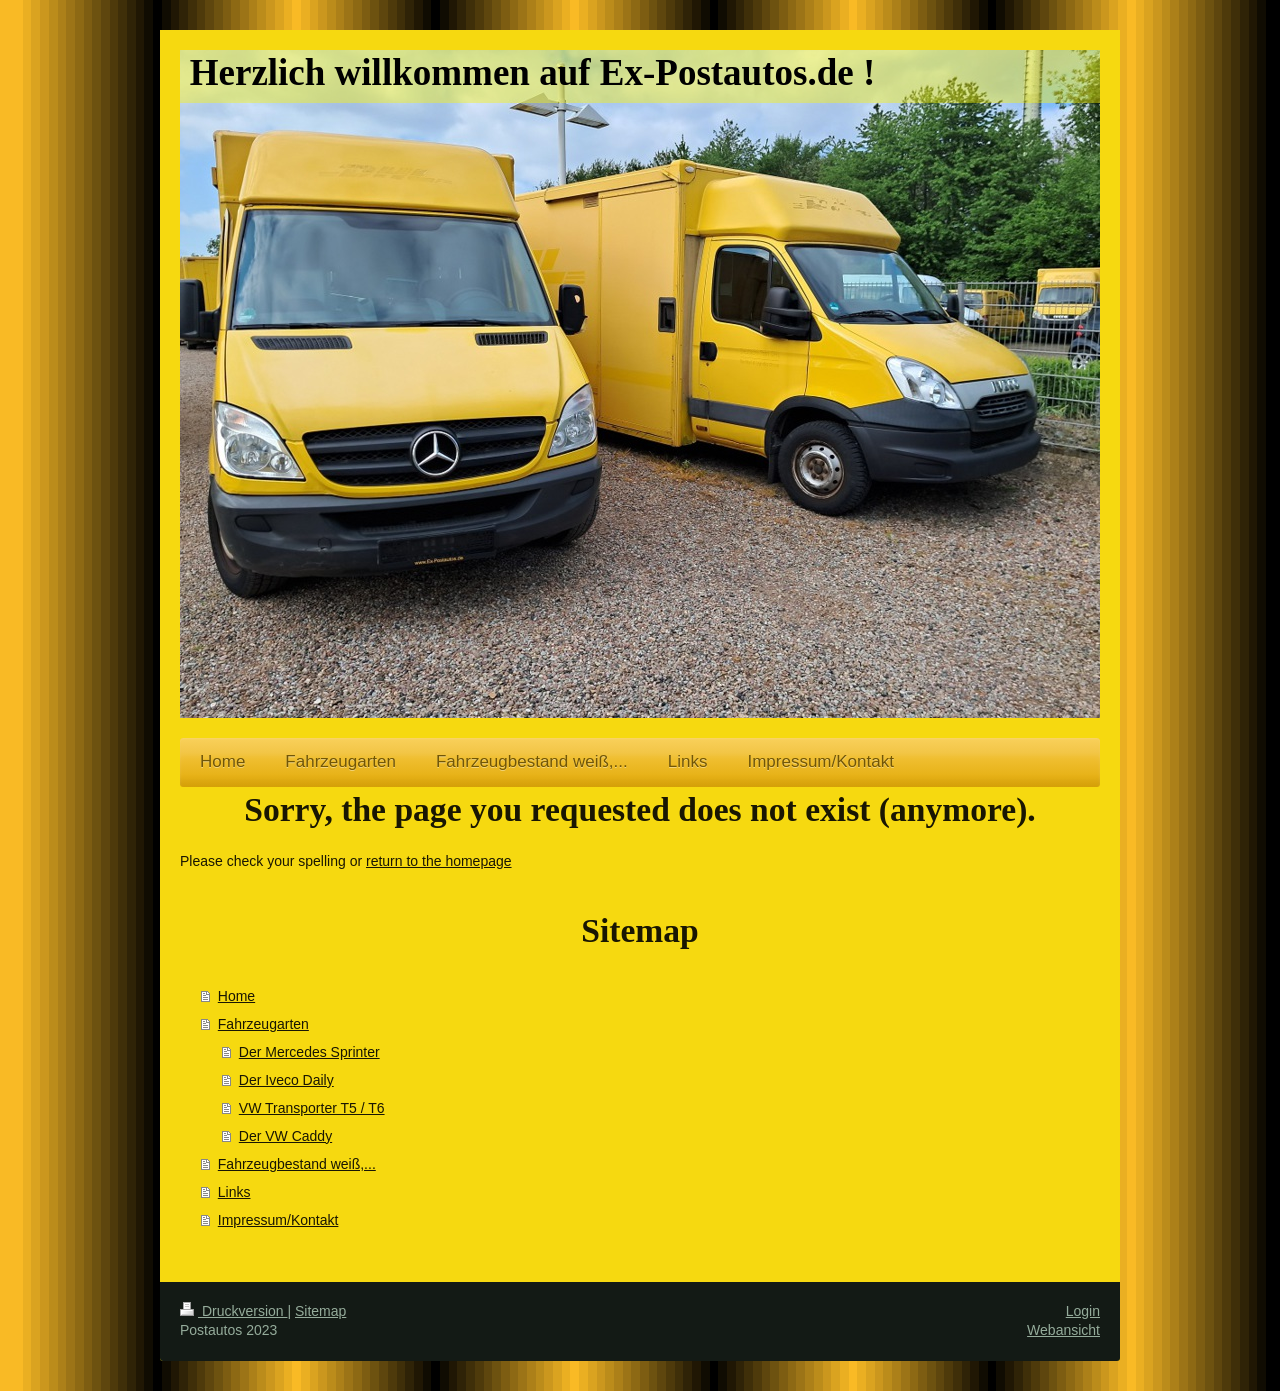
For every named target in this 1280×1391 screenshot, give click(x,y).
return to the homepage (439, 861)
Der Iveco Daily (286, 1080)
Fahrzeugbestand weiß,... (297, 1164)
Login (1083, 1311)
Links (234, 1192)
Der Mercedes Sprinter (309, 1052)
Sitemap (320, 1311)
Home (236, 996)
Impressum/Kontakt (278, 1220)
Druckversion (233, 1311)
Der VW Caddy (285, 1136)
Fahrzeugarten (263, 1024)
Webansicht (1063, 1330)
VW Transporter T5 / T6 (312, 1108)
